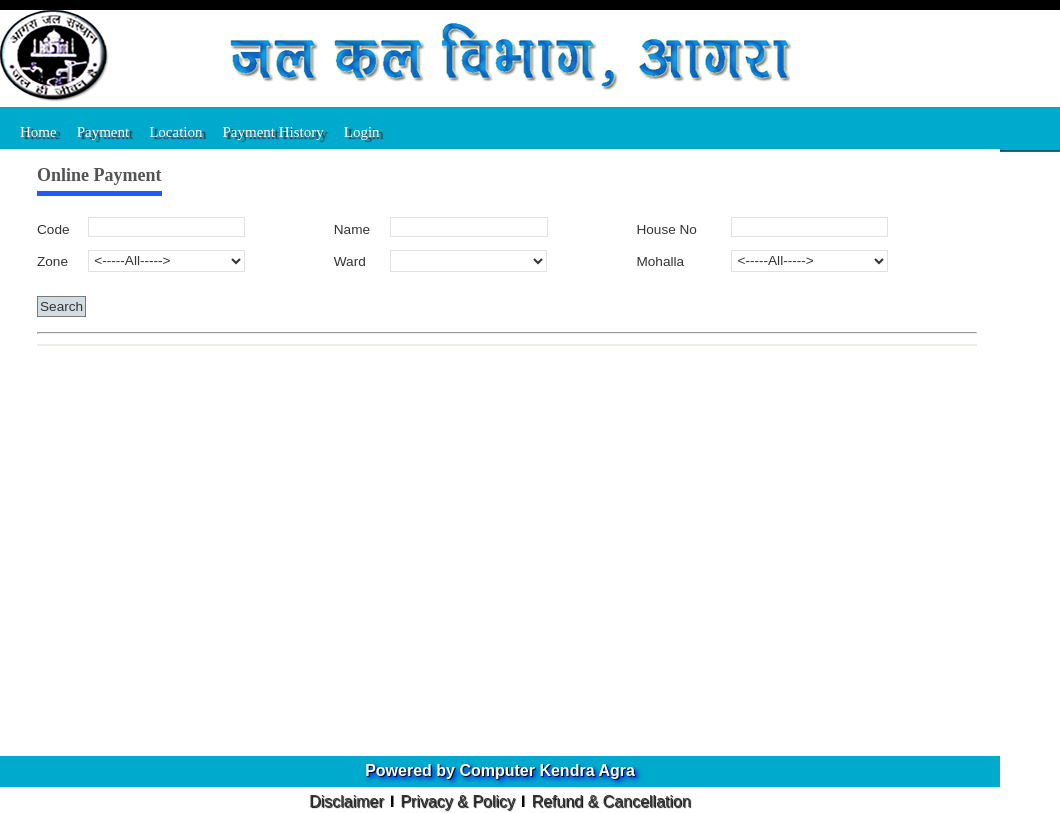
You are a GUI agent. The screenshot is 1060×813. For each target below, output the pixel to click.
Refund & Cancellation (611, 801)
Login (362, 132)
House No (666, 229)
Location (175, 132)
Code (53, 229)
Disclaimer (346, 801)
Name (352, 229)
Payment (103, 132)
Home (38, 132)
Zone (52, 261)
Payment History (273, 132)
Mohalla (660, 261)
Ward (350, 261)
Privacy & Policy (457, 801)
